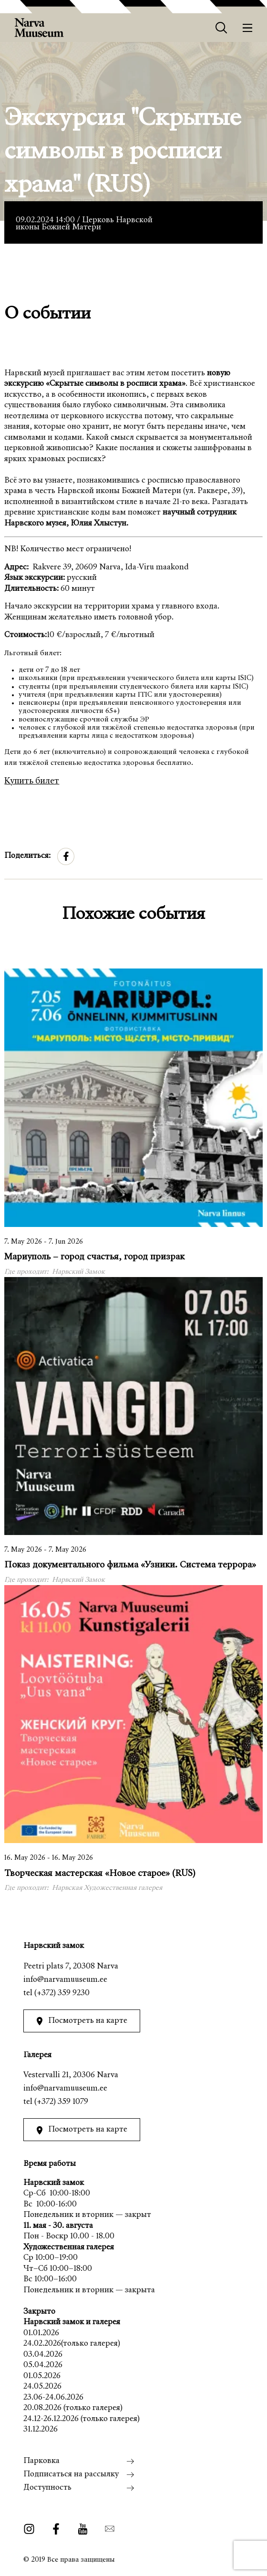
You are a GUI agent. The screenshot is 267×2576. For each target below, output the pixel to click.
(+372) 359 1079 (61, 2102)
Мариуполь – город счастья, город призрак (94, 1257)
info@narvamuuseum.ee (65, 1980)
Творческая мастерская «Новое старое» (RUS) (99, 1874)
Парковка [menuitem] (41, 2461)
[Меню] (247, 28)
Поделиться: (27, 856)
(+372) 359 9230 (62, 1993)
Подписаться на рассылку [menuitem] (71, 2474)
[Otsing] (221, 28)
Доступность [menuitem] (47, 2488)
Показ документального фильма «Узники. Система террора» (130, 1565)
